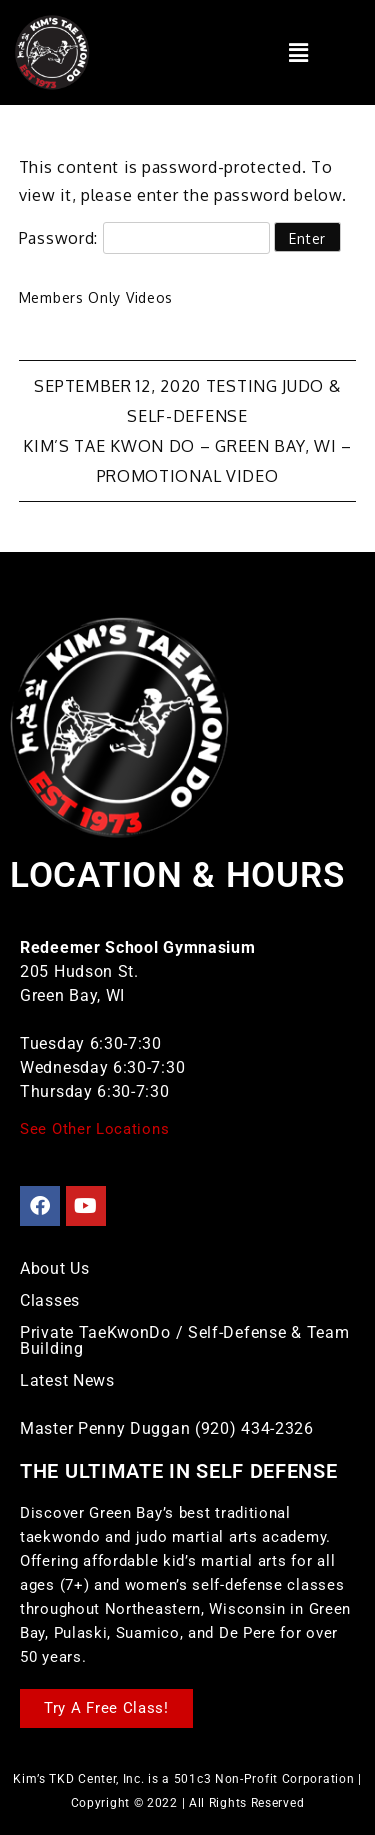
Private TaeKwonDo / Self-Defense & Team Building (184, 1340)
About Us (55, 1268)
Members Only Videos (96, 297)
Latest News (67, 1380)
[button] (298, 52)
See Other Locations (94, 1129)
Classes (50, 1300)
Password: (144, 238)
